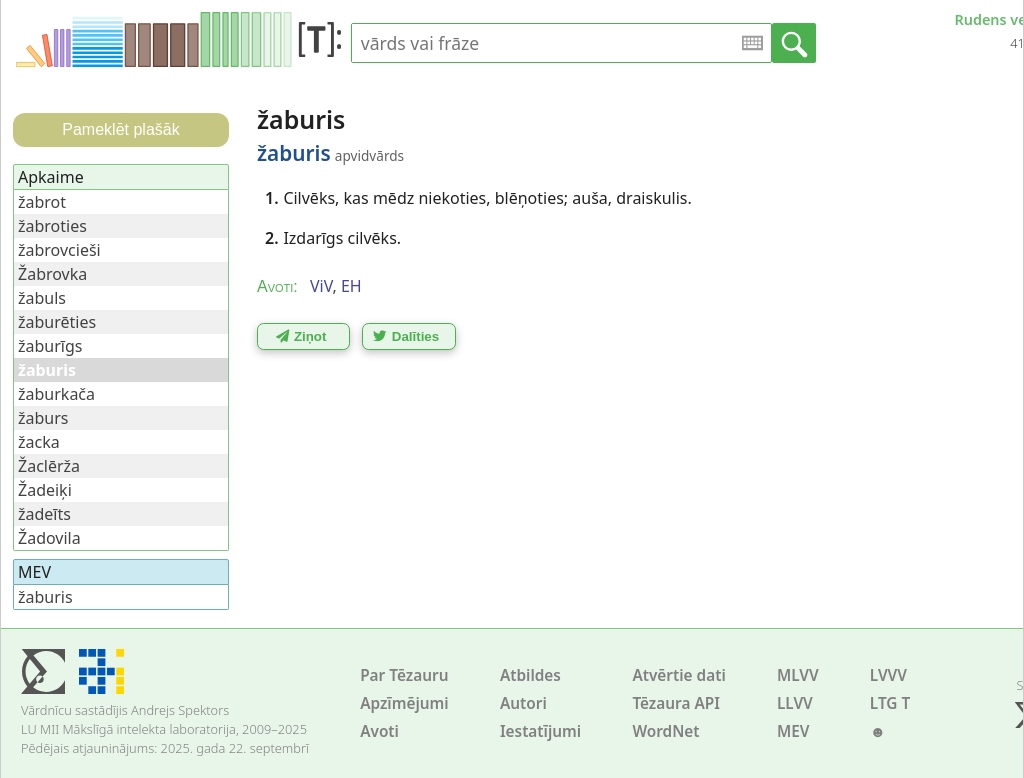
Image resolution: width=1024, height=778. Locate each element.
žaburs (43, 418)
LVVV (888, 675)
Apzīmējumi (404, 703)
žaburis (45, 597)
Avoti (379, 731)
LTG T (890, 703)
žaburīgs (50, 346)
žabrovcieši (59, 250)
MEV (793, 731)
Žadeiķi (45, 490)
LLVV (795, 703)
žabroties (52, 226)
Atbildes (530, 675)
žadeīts (44, 514)
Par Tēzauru (404, 675)
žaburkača (56, 394)
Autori (523, 703)
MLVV (798, 675)
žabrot (42, 202)
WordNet (665, 731)
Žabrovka (52, 274)
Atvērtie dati (678, 675)
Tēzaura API (676, 703)
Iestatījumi (540, 731)
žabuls (42, 298)
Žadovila (49, 538)
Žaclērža (49, 466)
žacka (39, 442)
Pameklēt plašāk (120, 129)
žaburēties (57, 322)
